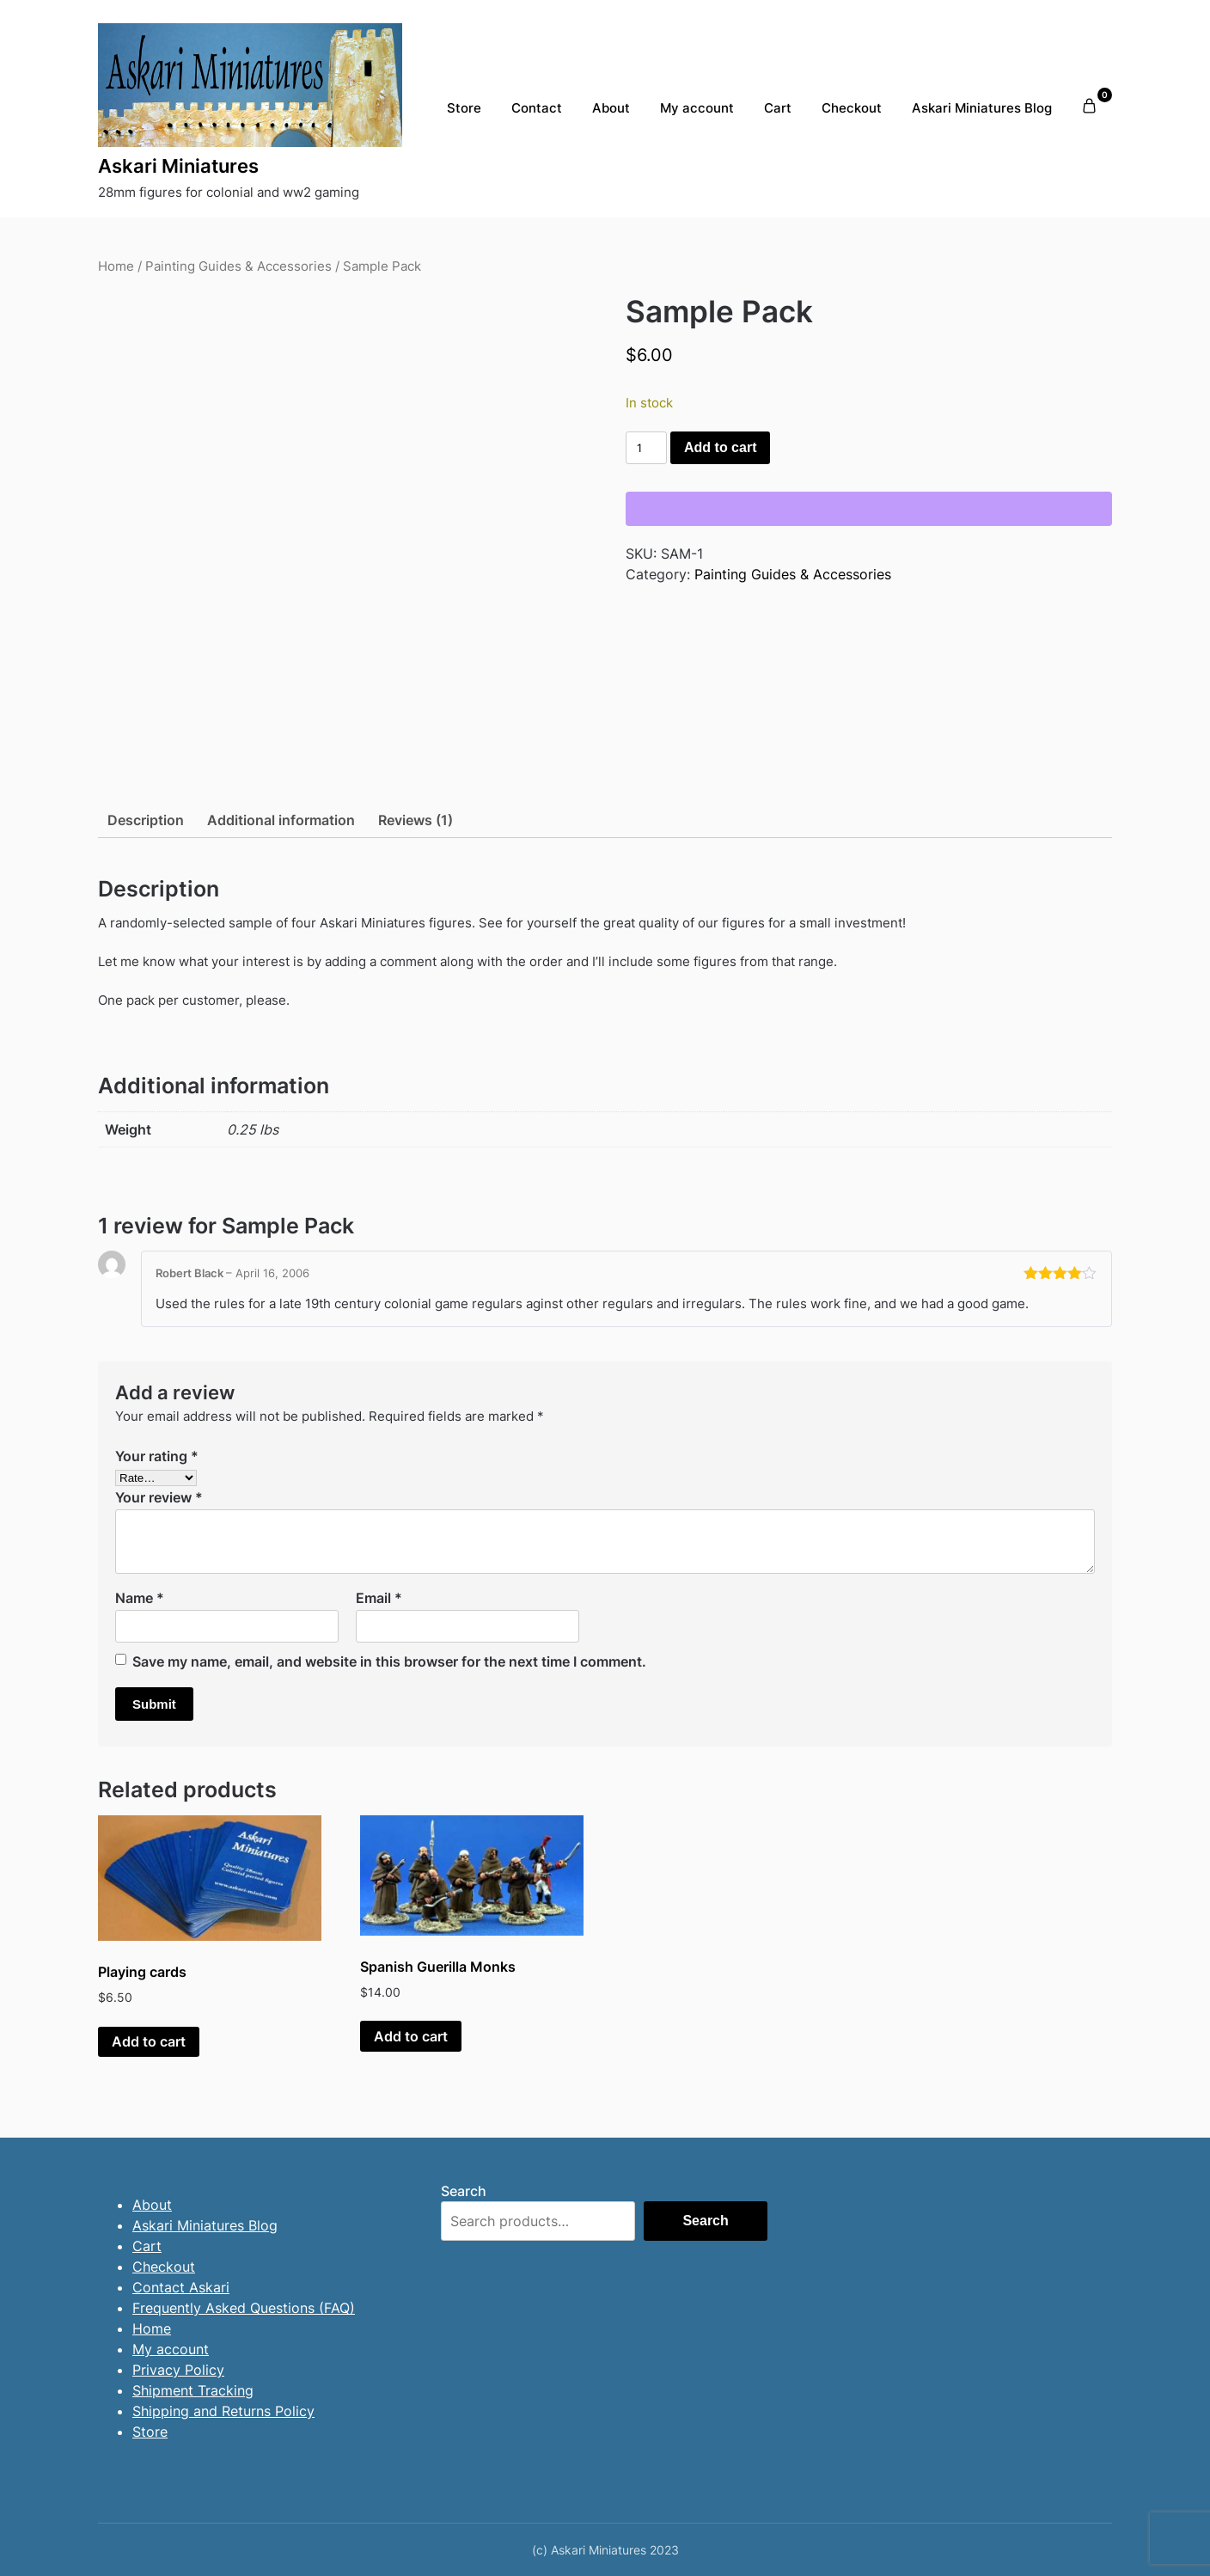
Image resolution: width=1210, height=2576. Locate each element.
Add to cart (720, 447)
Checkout (852, 108)
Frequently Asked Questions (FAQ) (243, 2307)
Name (139, 1597)
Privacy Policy (178, 2369)
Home (116, 266)
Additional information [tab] (281, 820)
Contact (536, 108)
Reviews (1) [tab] (415, 820)
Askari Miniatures (178, 166)
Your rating (157, 1456)
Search (463, 2191)
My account (697, 108)
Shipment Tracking (193, 2390)
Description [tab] (145, 820)
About (611, 108)
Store (464, 108)
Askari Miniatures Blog (982, 108)
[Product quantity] (646, 447)
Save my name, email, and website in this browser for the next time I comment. (389, 1661)
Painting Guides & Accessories (238, 266)
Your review (159, 1497)
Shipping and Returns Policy (223, 2411)
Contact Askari (180, 2287)
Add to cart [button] (149, 2041)
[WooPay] (869, 509)
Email (379, 1597)
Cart (777, 108)
